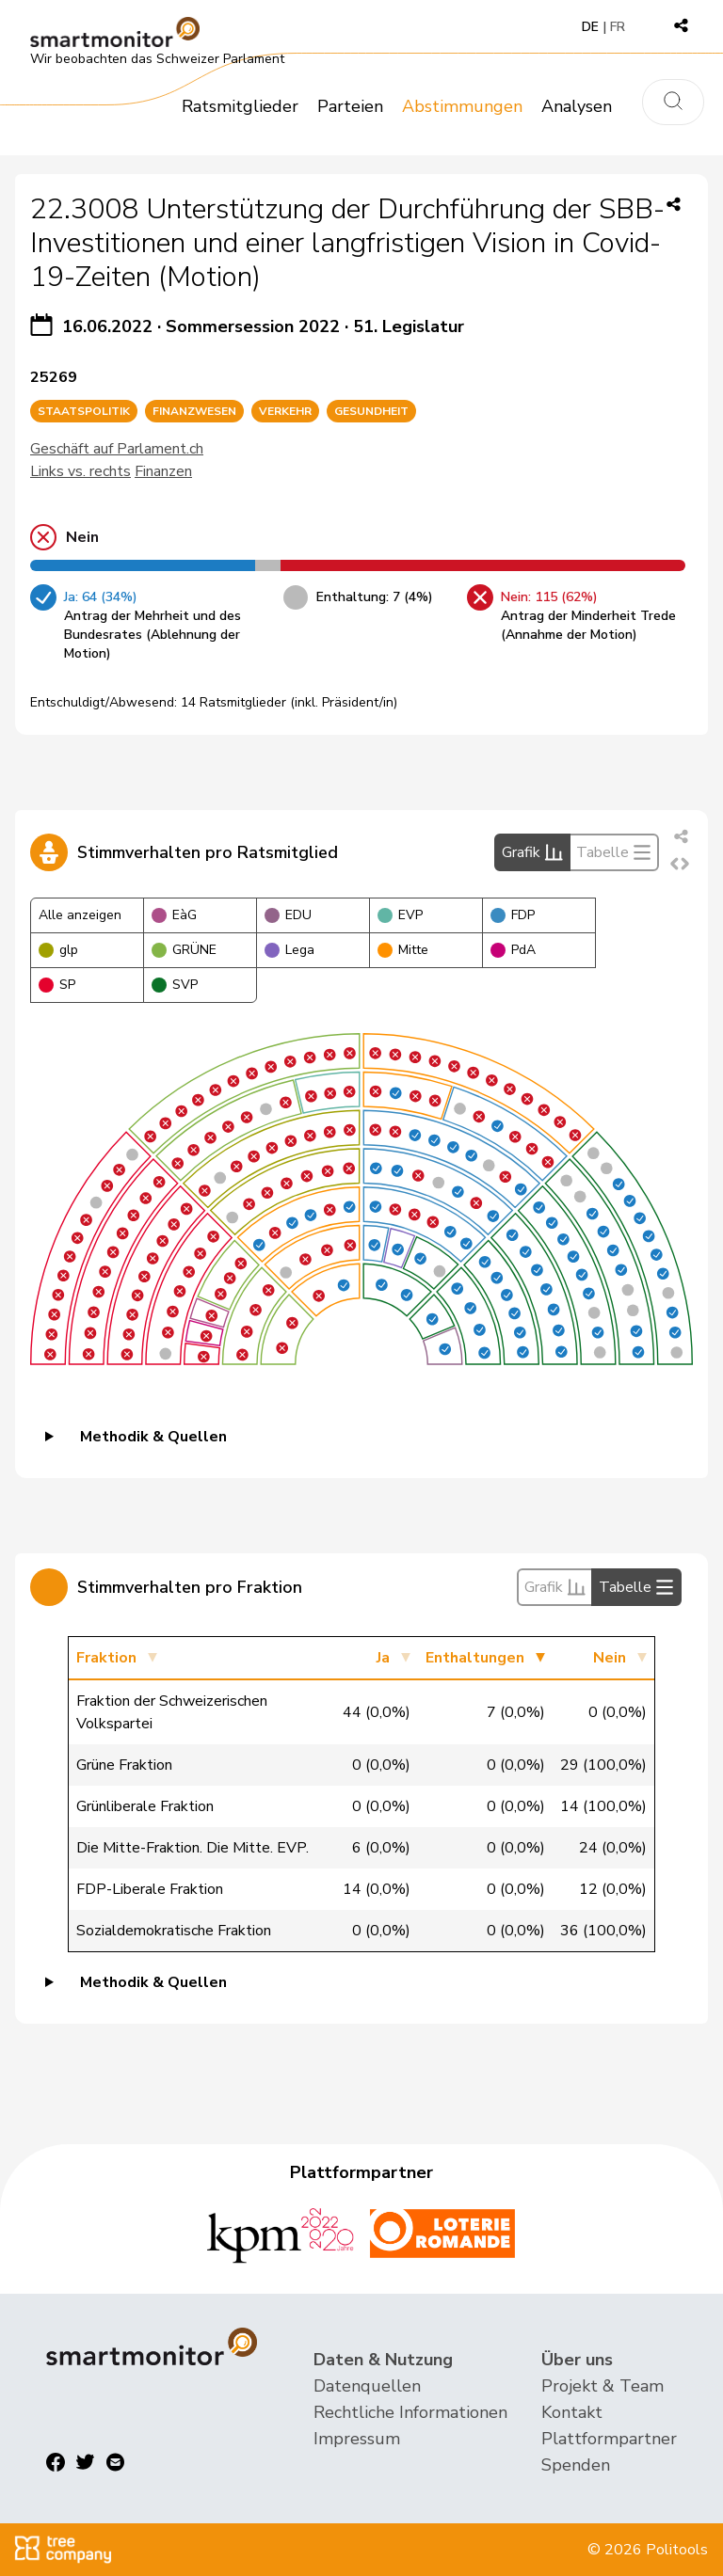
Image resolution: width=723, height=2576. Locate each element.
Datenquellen (367, 2386)
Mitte (403, 950)
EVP (400, 915)
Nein (609, 1657)
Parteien (350, 106)
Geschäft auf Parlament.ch (116, 448)
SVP (175, 985)
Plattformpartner (609, 2438)
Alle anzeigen (80, 915)
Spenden (575, 2465)
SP (57, 985)
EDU (288, 915)
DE (590, 27)
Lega (289, 950)
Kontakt (571, 2412)
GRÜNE (184, 950)
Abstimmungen (462, 106)
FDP (512, 915)
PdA (513, 950)
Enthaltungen (475, 1657)
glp (58, 950)
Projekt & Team (602, 2386)
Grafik (532, 852)
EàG (174, 915)
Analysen (576, 106)
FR (617, 27)
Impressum (356, 2438)
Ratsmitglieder (240, 106)
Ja (383, 1657)
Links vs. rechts (80, 471)
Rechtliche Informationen (410, 2412)
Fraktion (106, 1657)
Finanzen (163, 471)
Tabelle (613, 852)
